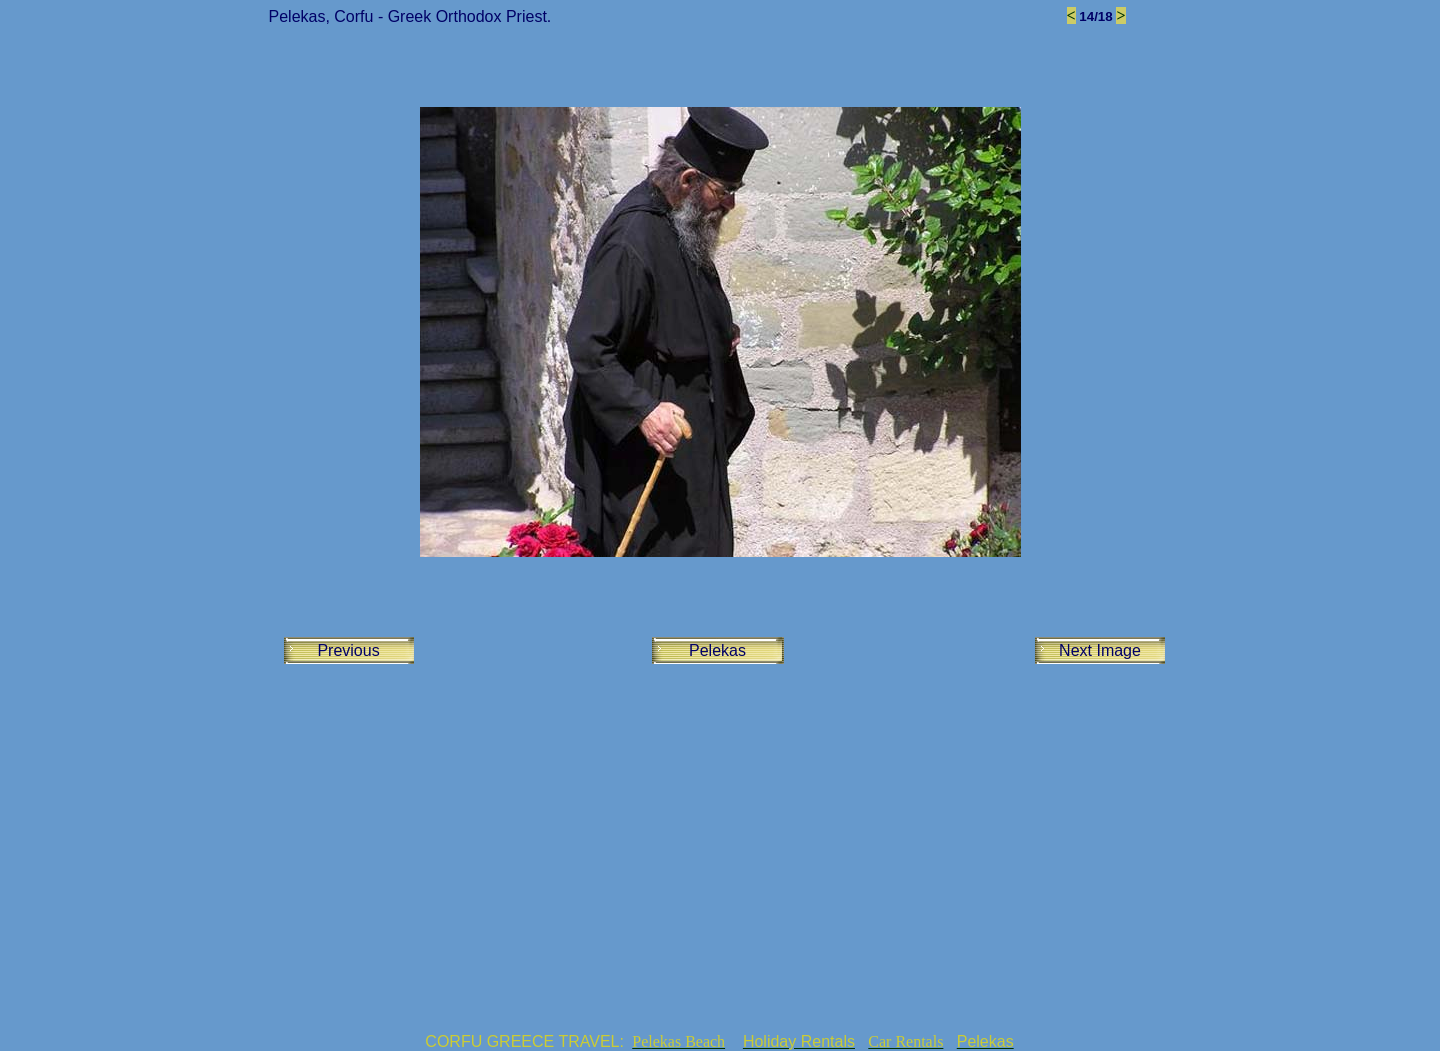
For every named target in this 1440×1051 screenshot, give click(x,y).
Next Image (1100, 650)
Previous (348, 650)
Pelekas (717, 650)
